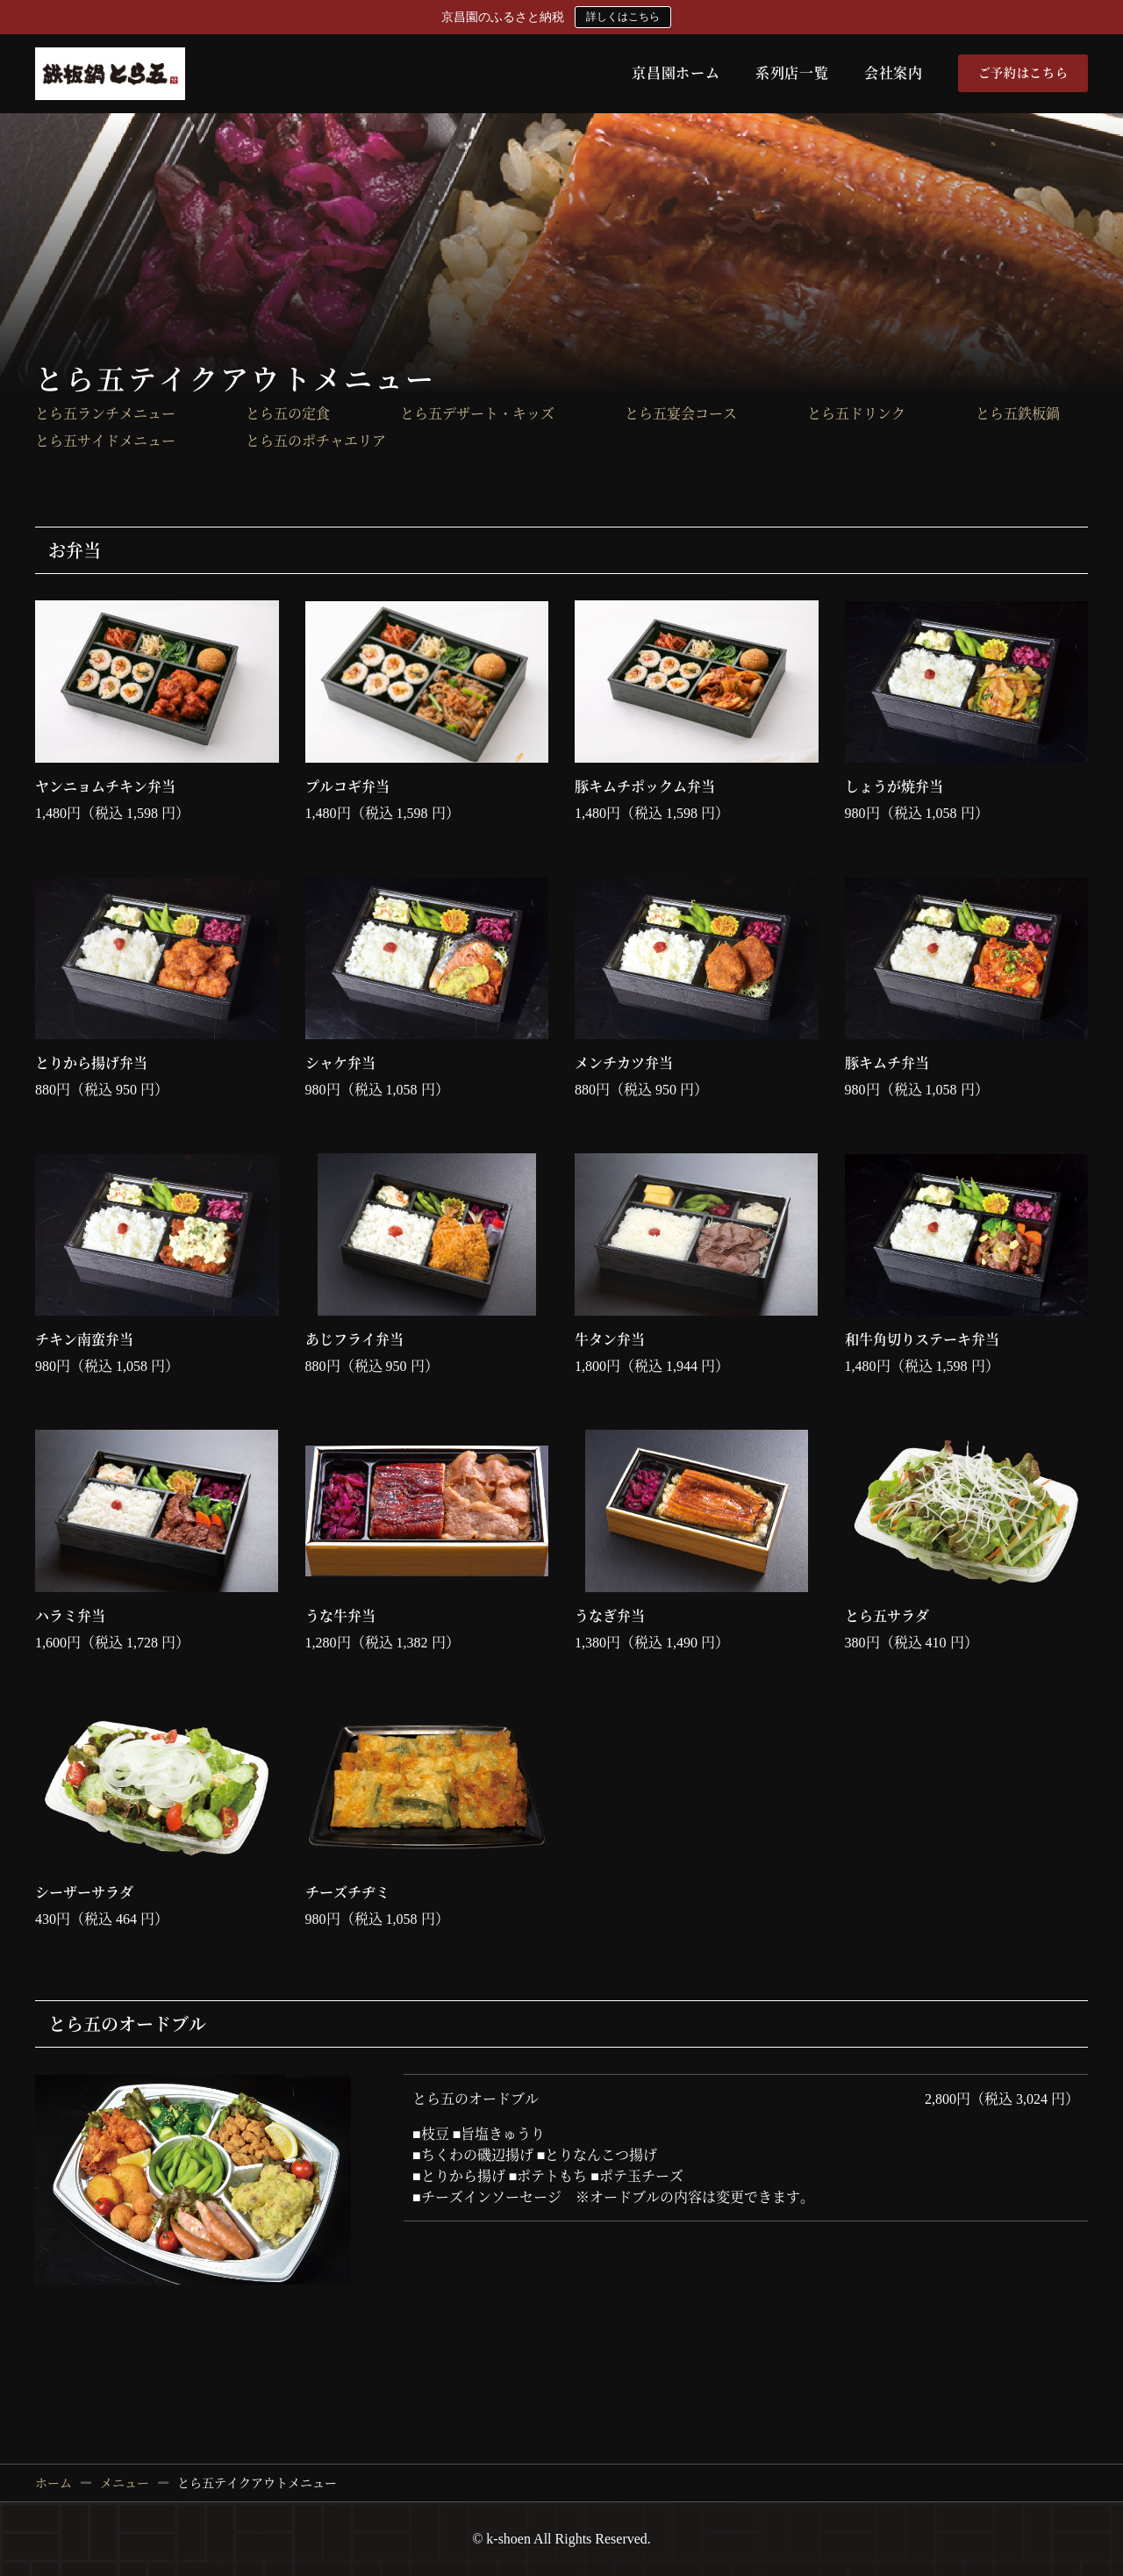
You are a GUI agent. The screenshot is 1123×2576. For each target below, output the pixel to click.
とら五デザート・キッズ (477, 414)
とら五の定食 (288, 414)
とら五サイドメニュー (105, 441)
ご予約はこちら (1023, 73)
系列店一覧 (792, 73)
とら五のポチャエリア (316, 441)
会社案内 (893, 73)
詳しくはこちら (623, 17)
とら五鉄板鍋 (1018, 414)
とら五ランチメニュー (105, 414)
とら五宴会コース (681, 414)
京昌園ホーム (676, 73)
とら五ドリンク (856, 414)
